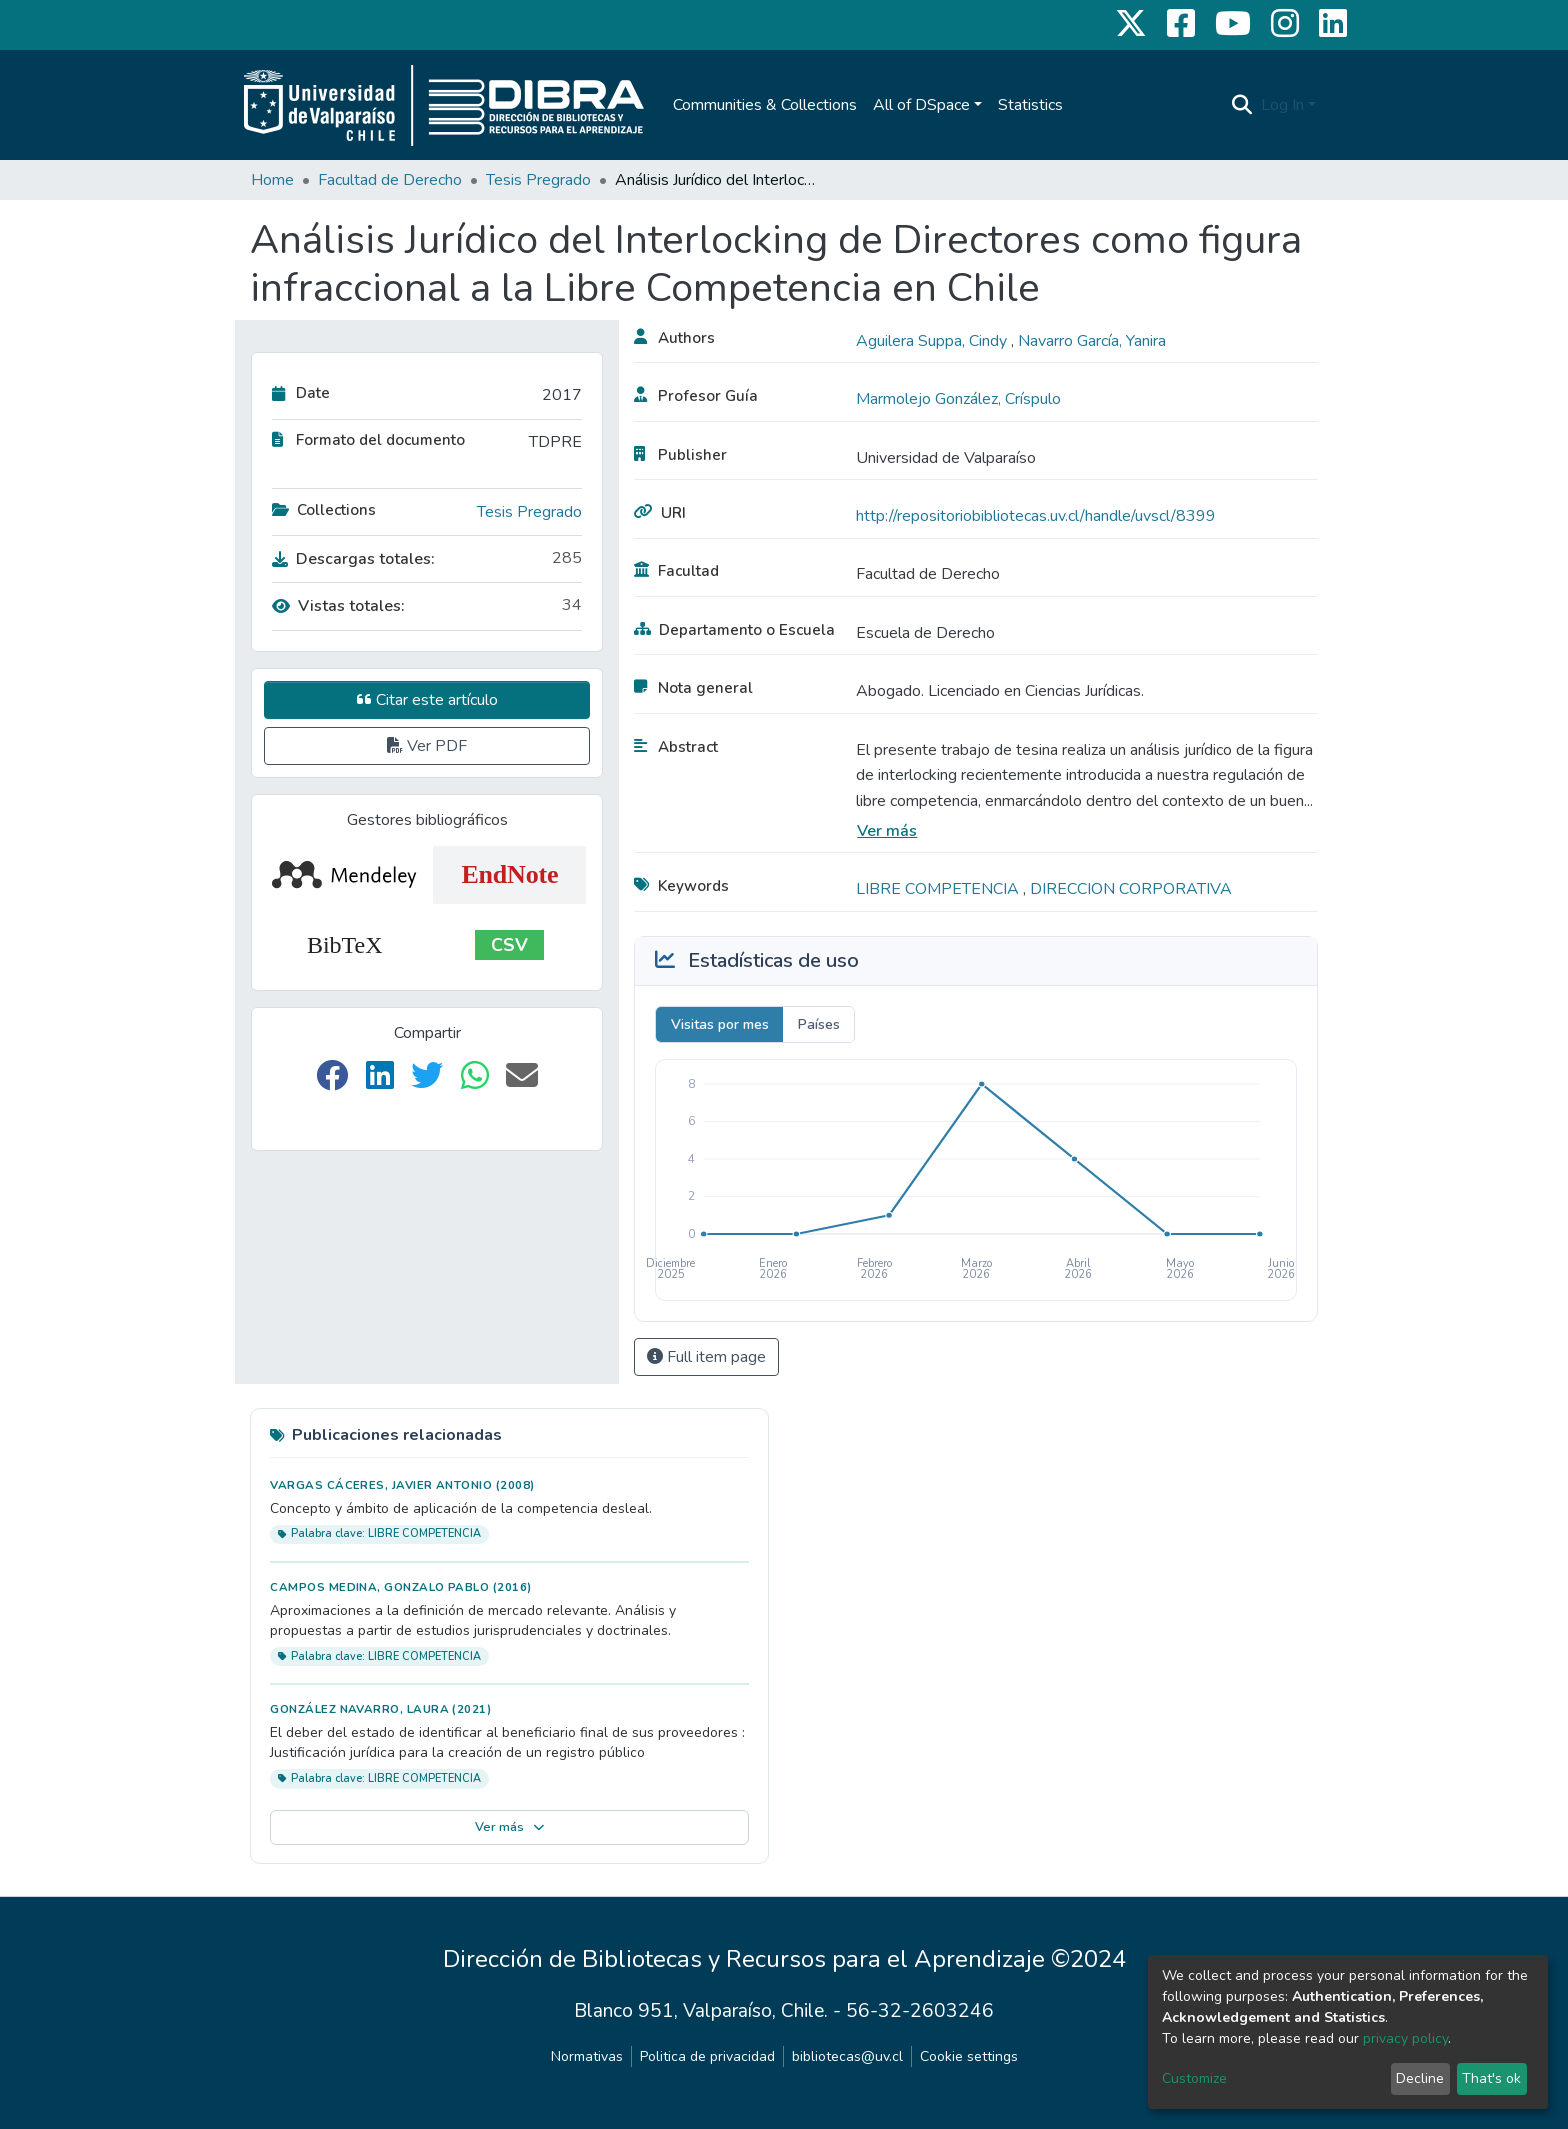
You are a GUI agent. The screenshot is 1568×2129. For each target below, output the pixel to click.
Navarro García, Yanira (1092, 341)
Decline (1420, 2078)
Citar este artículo (427, 700)
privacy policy (1405, 2038)
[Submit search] (1242, 105)
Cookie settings (969, 2056)
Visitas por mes (720, 1024)
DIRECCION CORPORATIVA (1131, 889)
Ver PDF (427, 746)
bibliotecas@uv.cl (847, 2056)
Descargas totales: (353, 559)
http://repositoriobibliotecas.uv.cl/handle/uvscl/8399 (1036, 516)
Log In (1282, 105)
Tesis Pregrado (538, 180)
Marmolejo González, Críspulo (958, 399)
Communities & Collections (765, 105)
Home (272, 180)
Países (819, 1024)
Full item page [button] (706, 1357)
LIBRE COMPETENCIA (939, 889)
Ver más (887, 831)
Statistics (1030, 105)
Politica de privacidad (707, 2056)
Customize (1194, 2078)
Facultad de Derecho (390, 180)
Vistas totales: (338, 606)
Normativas (587, 2056)
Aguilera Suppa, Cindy (933, 341)
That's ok (1491, 2078)
